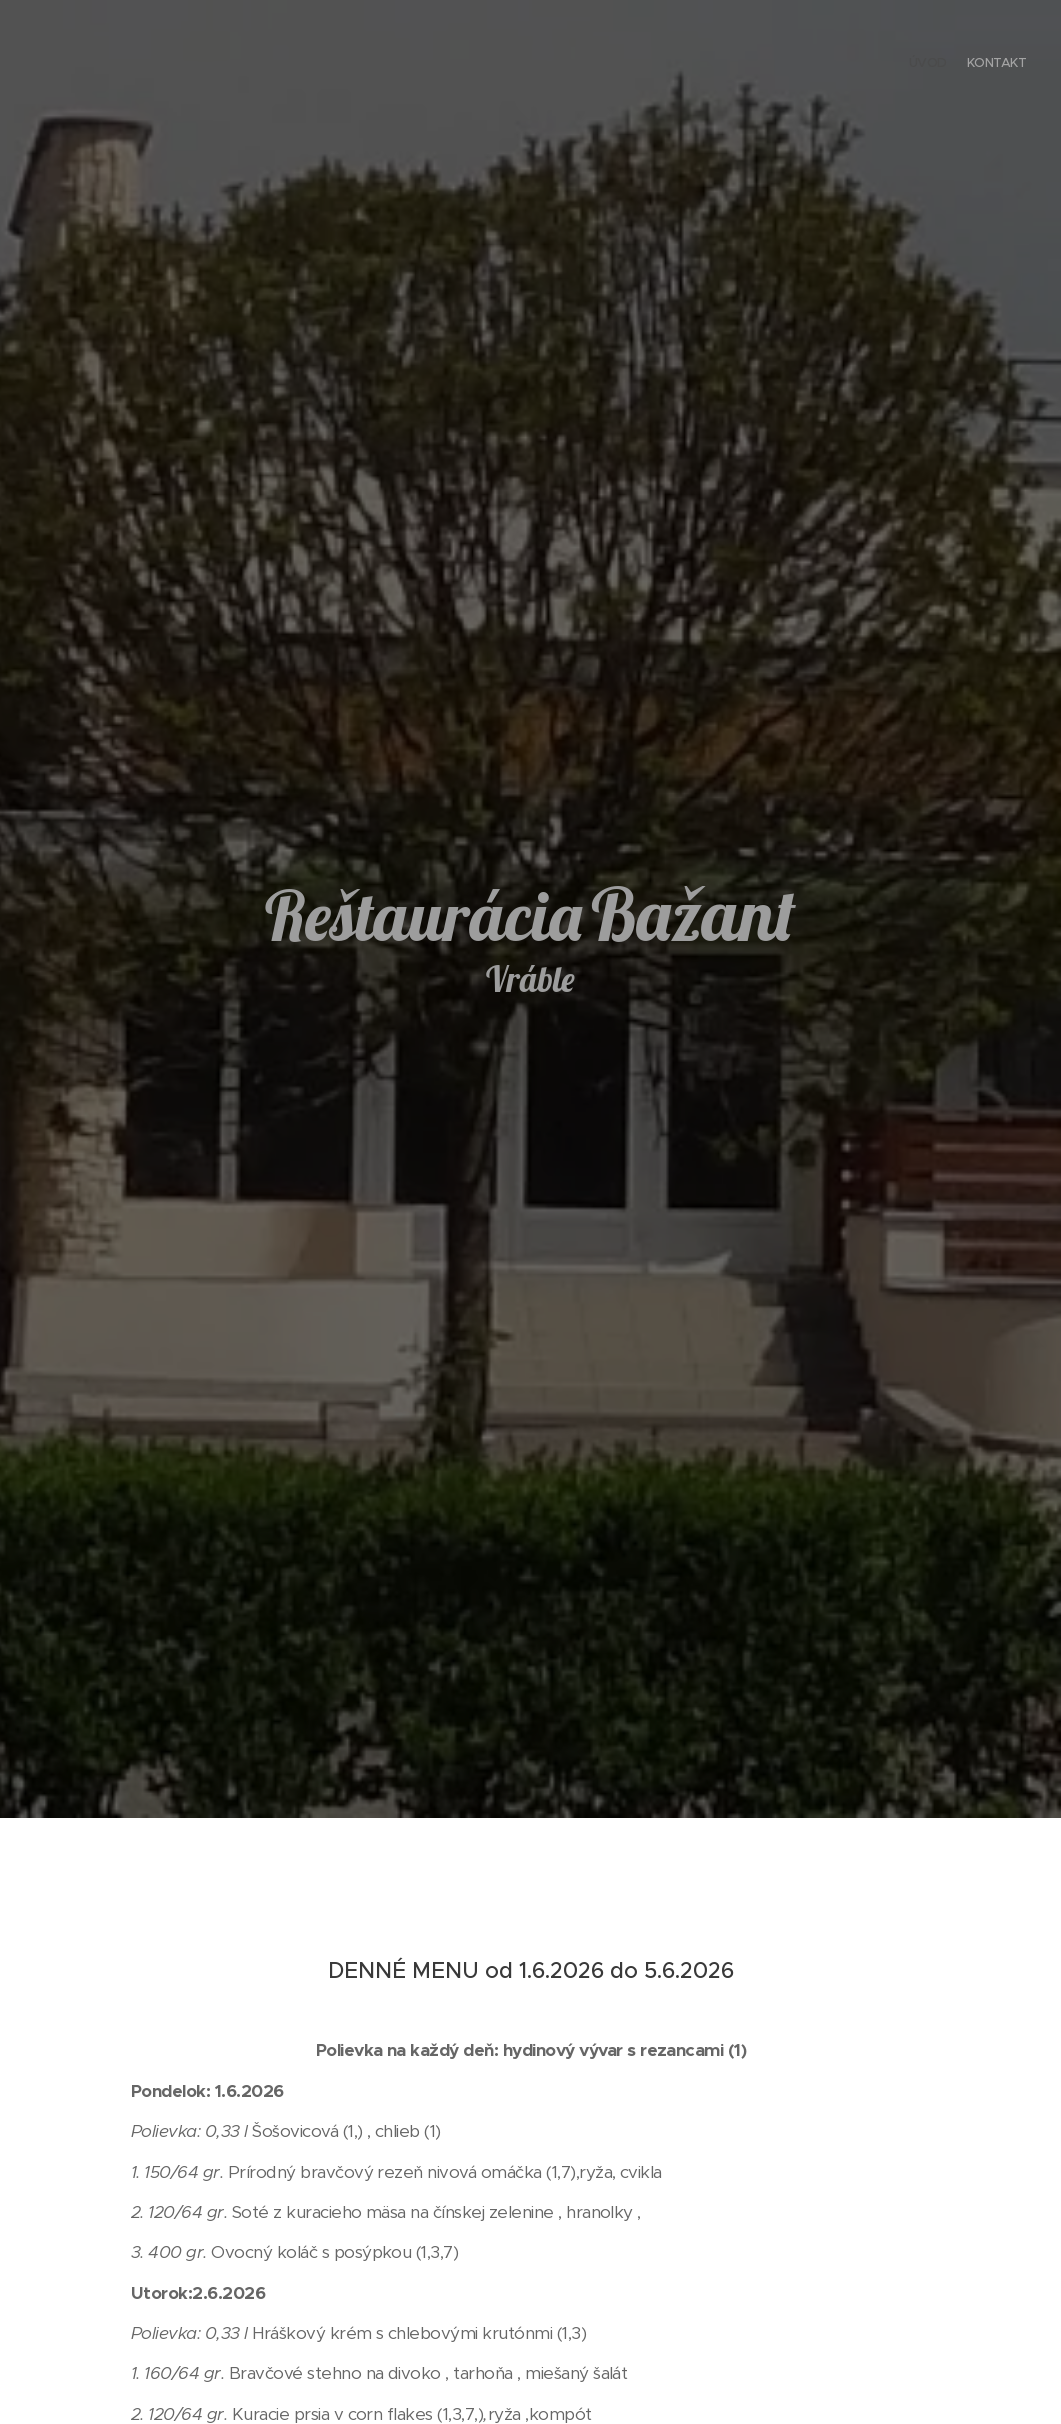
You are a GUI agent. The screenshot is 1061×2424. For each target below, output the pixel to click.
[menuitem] (1008, 65)
